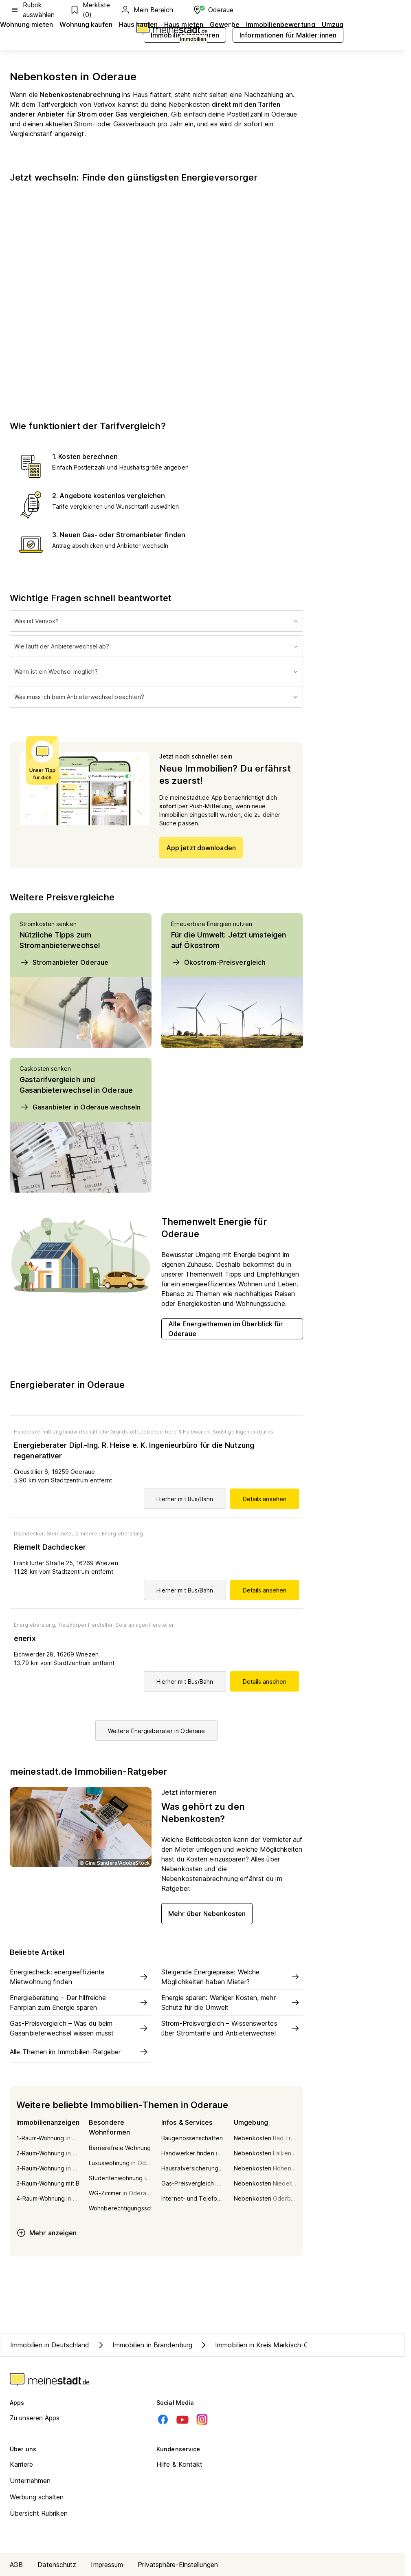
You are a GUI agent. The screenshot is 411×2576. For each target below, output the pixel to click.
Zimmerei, (87, 1534)
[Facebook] (162, 2419)
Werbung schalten (37, 2497)
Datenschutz (56, 2565)
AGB (16, 2565)
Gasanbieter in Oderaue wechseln (80, 1107)
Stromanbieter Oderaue (64, 962)
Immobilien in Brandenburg (144, 2345)
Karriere (21, 2464)
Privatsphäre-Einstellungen (178, 2565)
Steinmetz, (60, 1534)
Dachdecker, (29, 1534)
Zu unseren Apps (35, 2418)
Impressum (107, 2565)
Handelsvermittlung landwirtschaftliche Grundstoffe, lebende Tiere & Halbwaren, (112, 1432)
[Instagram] (202, 2419)
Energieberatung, (35, 1625)
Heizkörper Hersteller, (86, 1625)
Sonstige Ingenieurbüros (243, 1432)
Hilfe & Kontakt (179, 2464)
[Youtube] (182, 2419)
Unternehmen (30, 2481)
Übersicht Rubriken (39, 2513)
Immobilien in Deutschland (50, 2345)
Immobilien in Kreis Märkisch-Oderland (265, 2345)
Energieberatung (122, 1534)
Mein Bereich (146, 10)
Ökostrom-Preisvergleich (218, 962)
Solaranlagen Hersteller (145, 1625)
